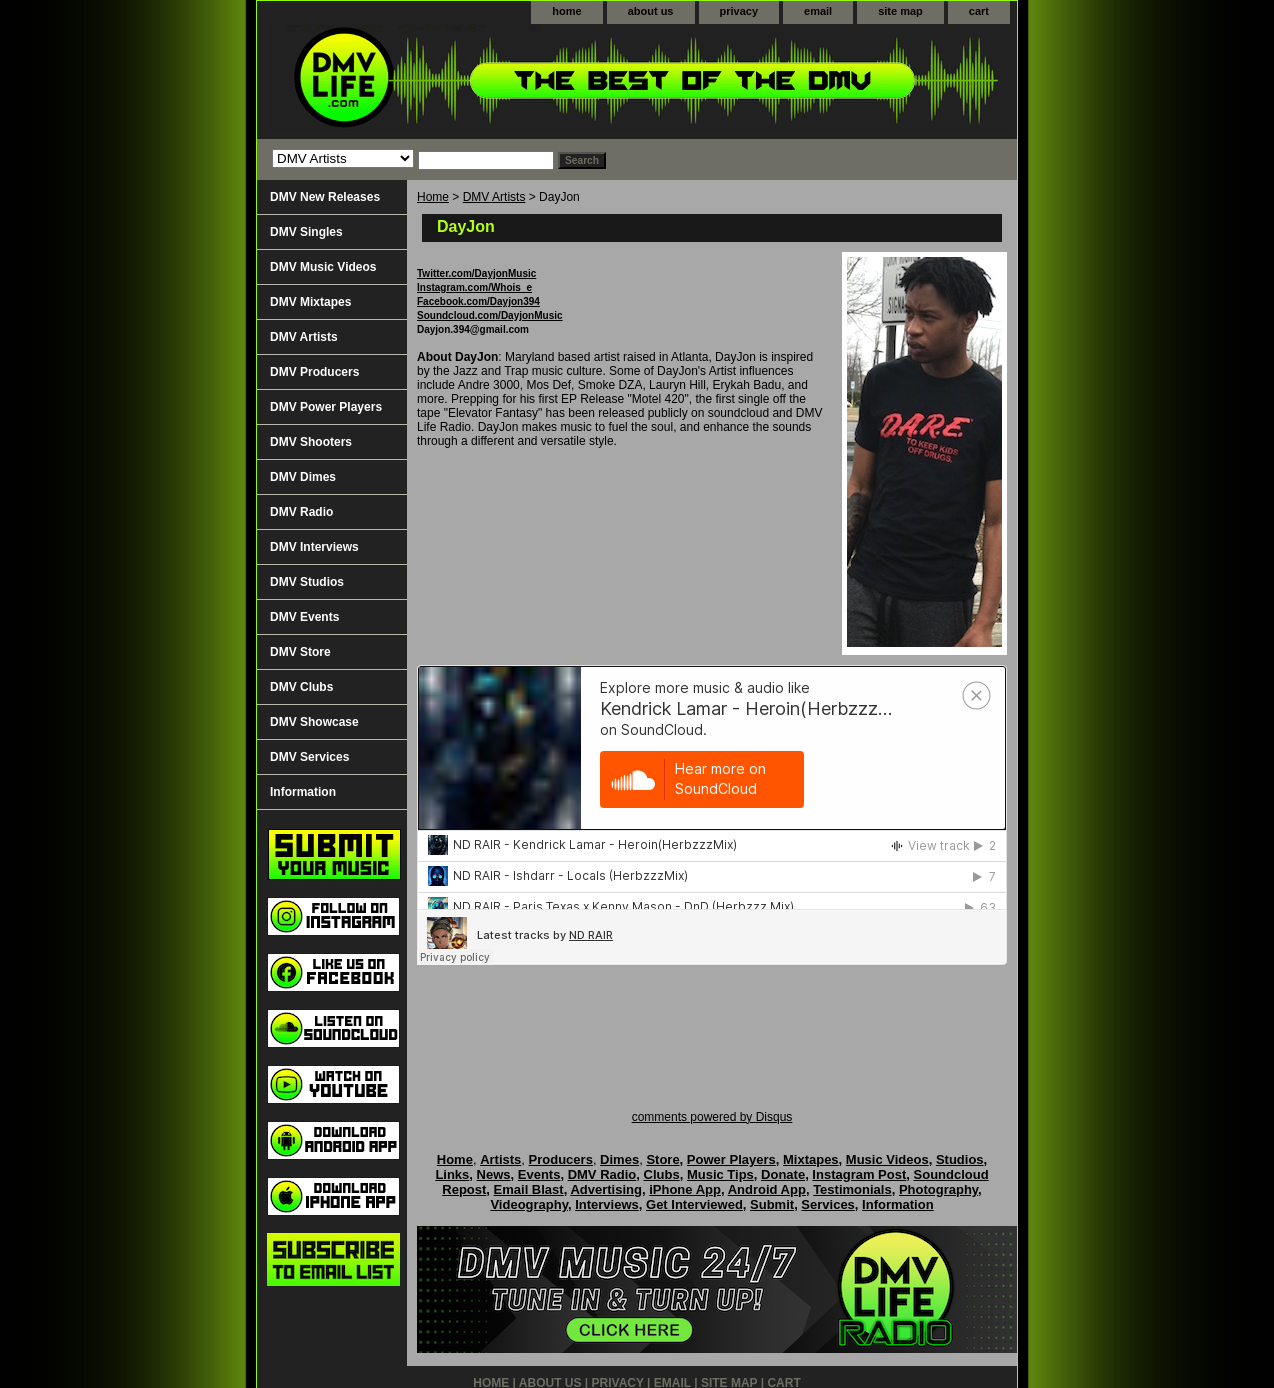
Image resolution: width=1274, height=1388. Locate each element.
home (566, 11)
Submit (772, 1204)
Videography (529, 1204)
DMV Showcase (314, 722)
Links (452, 1174)
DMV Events (304, 617)
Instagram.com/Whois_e (474, 287)
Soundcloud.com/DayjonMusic (490, 315)
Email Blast (529, 1189)
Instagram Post (859, 1174)
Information (303, 792)
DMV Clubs (301, 687)
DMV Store (300, 652)
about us (651, 11)
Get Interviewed (694, 1204)
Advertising (606, 1189)
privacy (739, 11)
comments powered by (712, 1117)
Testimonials (852, 1189)
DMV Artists (494, 197)
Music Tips (720, 1174)
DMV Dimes (303, 477)
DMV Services (309, 757)
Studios (960, 1159)
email (818, 11)
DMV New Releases (325, 197)
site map (900, 11)
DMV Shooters (311, 442)
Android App (767, 1189)
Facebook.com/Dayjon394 (478, 301)
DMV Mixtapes (310, 302)
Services (828, 1204)
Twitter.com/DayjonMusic (476, 273)
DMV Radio (301, 512)
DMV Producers (314, 372)
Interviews (607, 1204)
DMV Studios (307, 582)
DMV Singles (306, 232)
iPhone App (685, 1189)
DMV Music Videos (323, 267)
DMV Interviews (314, 547)
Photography (938, 1189)
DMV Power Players (326, 407)
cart (979, 11)
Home (433, 197)
